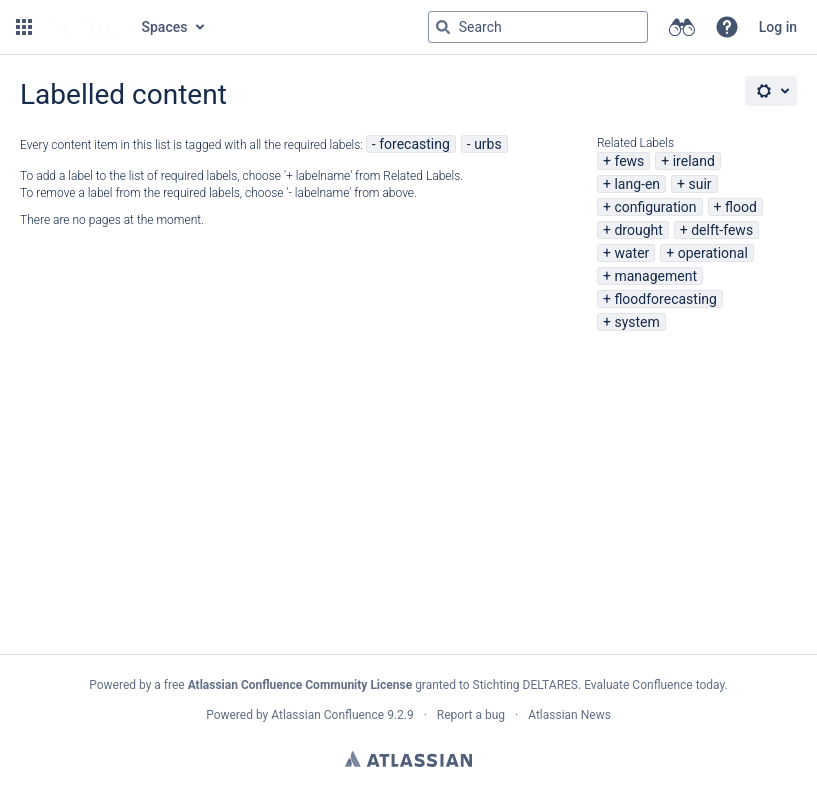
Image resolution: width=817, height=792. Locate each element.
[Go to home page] (85, 27)
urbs (488, 144)
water (631, 253)
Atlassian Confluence (327, 715)
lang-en (637, 184)
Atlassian (408, 759)
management (655, 276)
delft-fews (722, 230)
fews (629, 161)
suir (699, 184)
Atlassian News (569, 715)
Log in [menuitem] (778, 27)
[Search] (443, 27)
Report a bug (471, 715)
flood (741, 207)
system (636, 322)
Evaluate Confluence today (654, 685)
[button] (24, 27)
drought (638, 230)
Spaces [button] (165, 27)
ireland (694, 161)
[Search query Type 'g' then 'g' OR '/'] (538, 27)
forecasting (414, 144)
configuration (655, 207)
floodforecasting (665, 299)
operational (713, 253)
